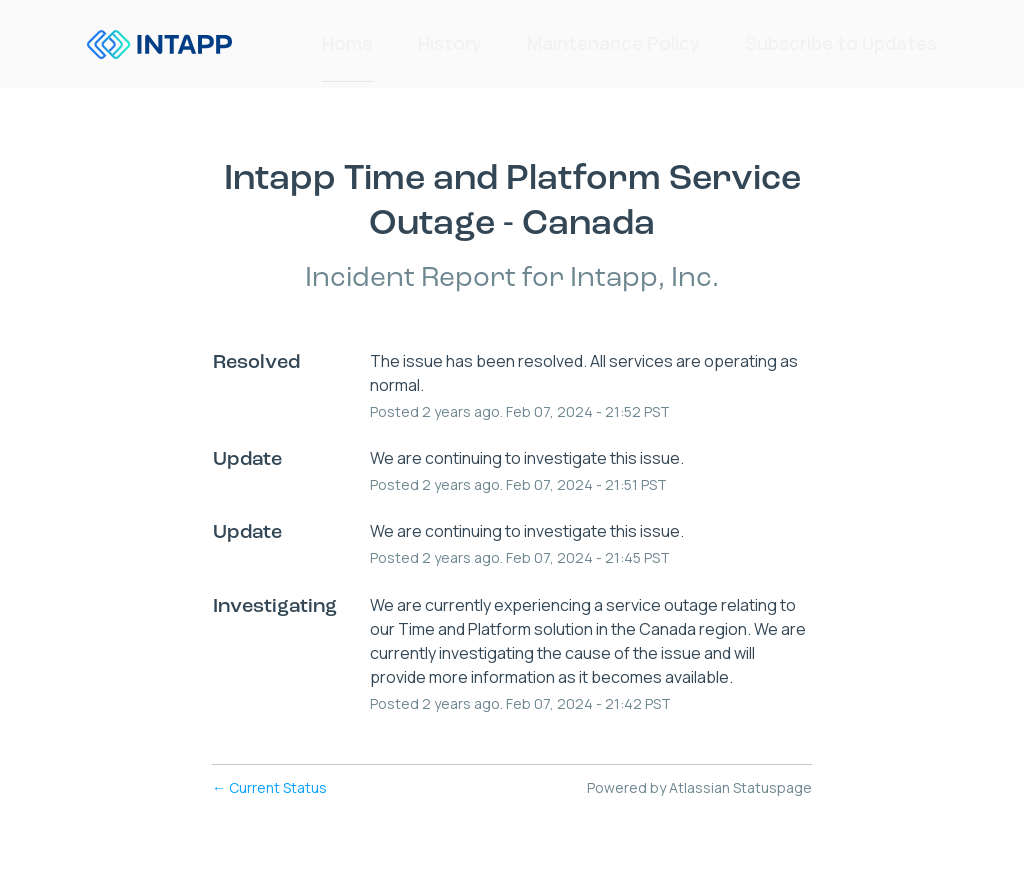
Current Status (269, 787)
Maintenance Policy (613, 44)
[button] (841, 44)
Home (347, 44)
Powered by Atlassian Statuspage (699, 787)
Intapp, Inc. (644, 279)
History (450, 44)
